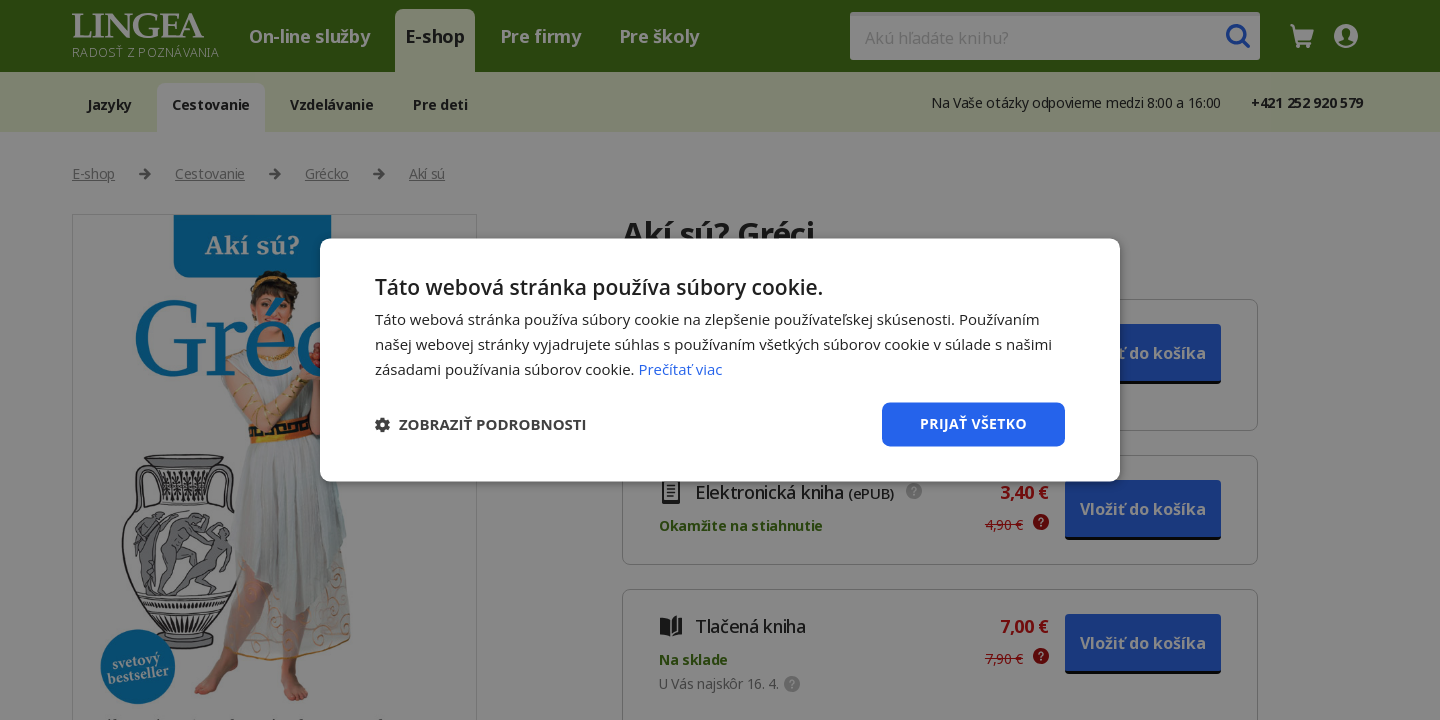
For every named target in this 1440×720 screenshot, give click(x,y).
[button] (481, 424)
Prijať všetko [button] (973, 423)
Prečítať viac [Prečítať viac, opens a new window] (680, 369)
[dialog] (720, 360)
